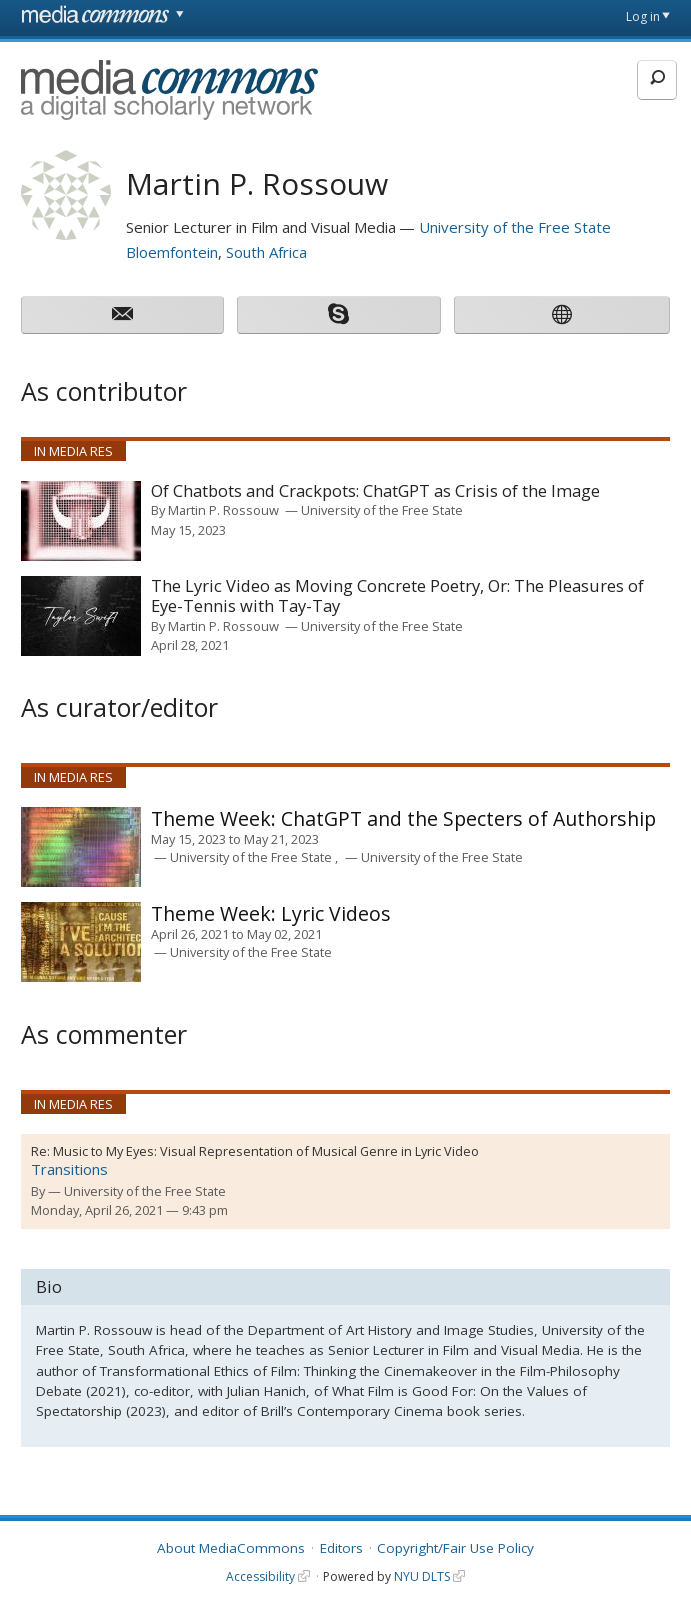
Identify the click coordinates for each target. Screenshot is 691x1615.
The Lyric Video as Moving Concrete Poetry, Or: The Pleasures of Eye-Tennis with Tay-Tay (397, 596)
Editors (341, 1548)
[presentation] (81, 521)
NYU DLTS (422, 1576)
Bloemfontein (172, 252)
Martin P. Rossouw (223, 510)
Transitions (69, 1169)
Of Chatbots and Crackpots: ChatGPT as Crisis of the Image (375, 491)
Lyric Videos (271, 913)
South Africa (266, 252)
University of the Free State (515, 227)
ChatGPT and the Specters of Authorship (403, 818)
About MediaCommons (231, 1548)
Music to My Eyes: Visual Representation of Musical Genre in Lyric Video (266, 1151)
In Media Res (73, 451)
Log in (643, 16)
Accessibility (260, 1576)
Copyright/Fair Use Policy (455, 1548)
